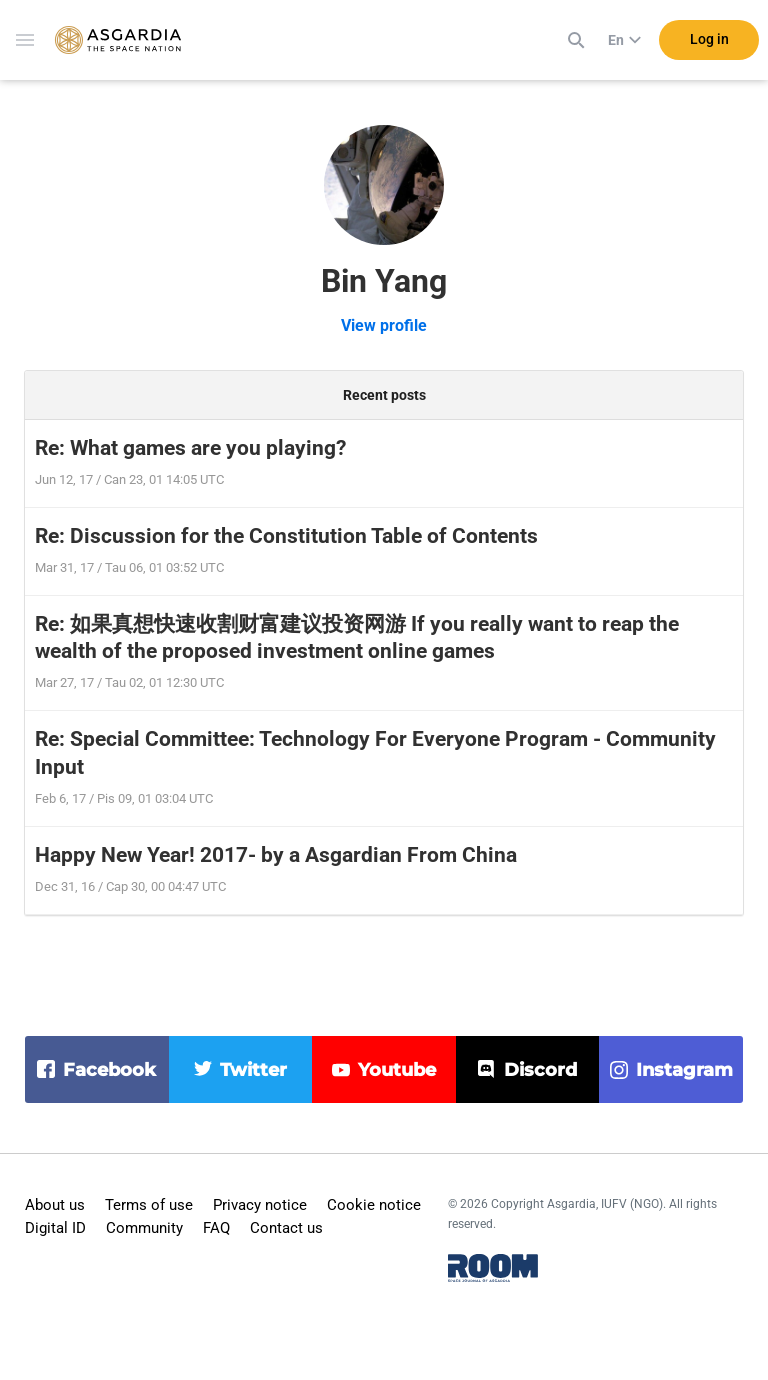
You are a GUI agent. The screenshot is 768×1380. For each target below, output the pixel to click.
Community (144, 1228)
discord (540, 1070)
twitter (253, 1070)
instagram (684, 1070)
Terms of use (149, 1205)
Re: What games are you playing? (190, 448)
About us (55, 1205)
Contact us (286, 1228)
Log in (709, 39)
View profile (384, 325)
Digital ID (55, 1228)
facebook (109, 1070)
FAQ (216, 1228)
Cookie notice (374, 1205)
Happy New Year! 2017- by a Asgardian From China (276, 855)
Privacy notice (260, 1205)
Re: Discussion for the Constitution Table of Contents (286, 536)
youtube (397, 1070)
